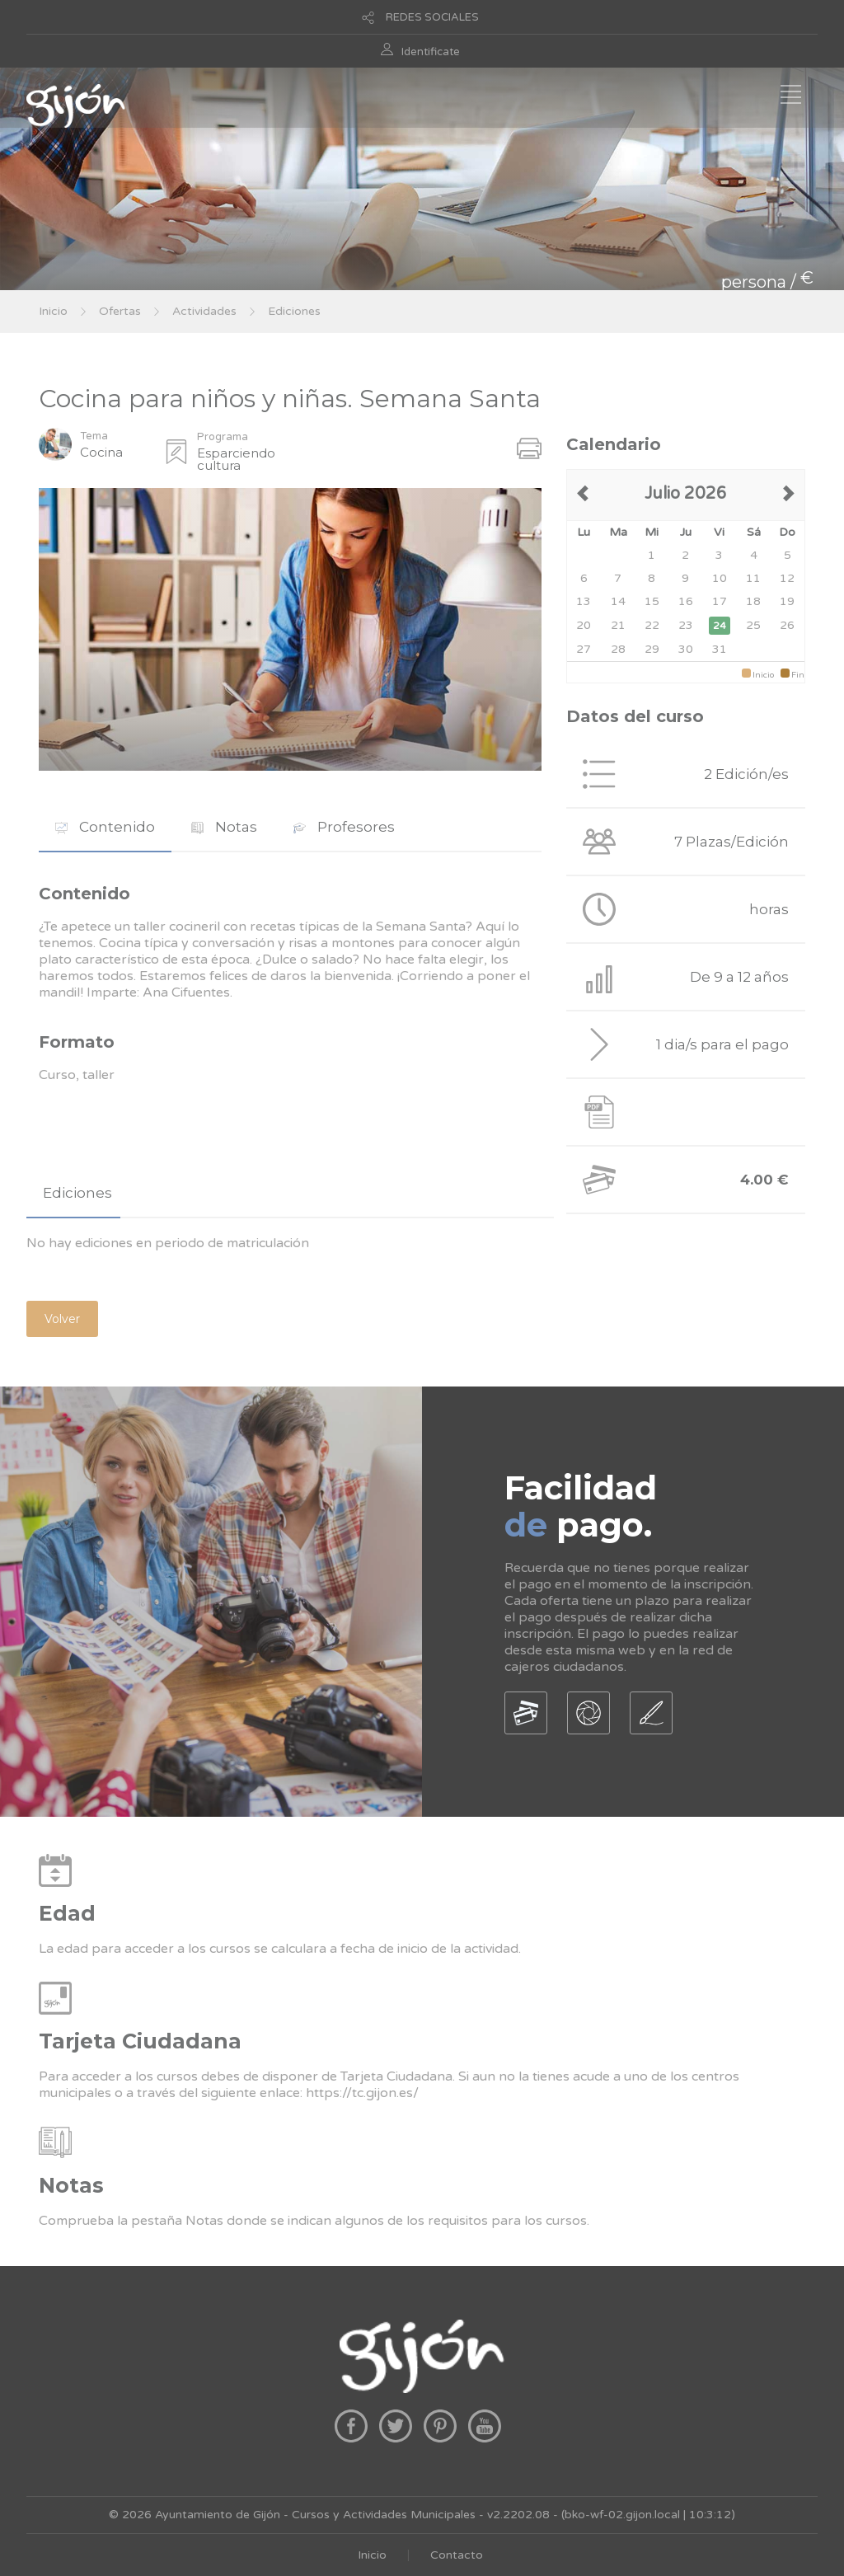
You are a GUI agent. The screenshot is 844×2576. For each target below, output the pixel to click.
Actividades (204, 311)
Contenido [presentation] (105, 827)
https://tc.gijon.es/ (362, 2093)
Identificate (430, 52)
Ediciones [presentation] (77, 1193)
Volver (62, 1318)
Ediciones (294, 311)
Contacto (456, 2555)
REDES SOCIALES (432, 17)
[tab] (105, 827)
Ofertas (120, 311)
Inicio (53, 311)
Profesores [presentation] (344, 827)
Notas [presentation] (224, 827)
